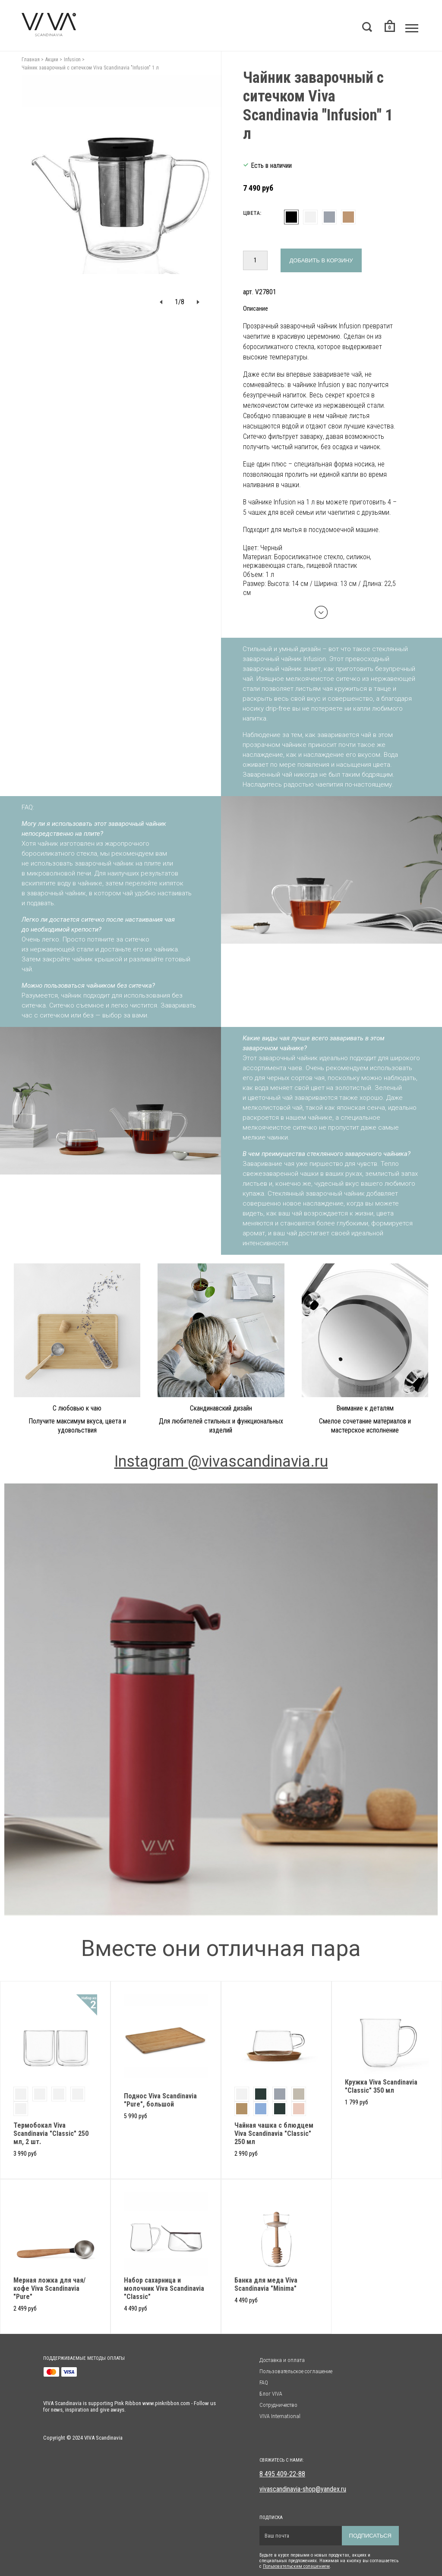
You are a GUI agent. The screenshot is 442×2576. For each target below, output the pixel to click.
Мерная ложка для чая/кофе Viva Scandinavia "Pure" (49, 2288)
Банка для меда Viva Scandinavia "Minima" (265, 2284)
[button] (161, 302)
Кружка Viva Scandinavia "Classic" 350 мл (381, 2086)
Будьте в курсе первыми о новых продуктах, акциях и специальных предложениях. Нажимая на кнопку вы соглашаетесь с (328, 2560)
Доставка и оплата (282, 2360)
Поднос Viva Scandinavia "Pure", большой (160, 2100)
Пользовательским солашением (296, 2566)
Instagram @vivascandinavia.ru (221, 1461)
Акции (51, 60)
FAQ (263, 2382)
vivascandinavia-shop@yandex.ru (302, 2489)
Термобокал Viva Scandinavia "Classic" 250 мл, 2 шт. (50, 2133)
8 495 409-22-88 (282, 2474)
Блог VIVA (270, 2393)
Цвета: (252, 213)
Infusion (72, 60)
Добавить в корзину (321, 260)
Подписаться (370, 2535)
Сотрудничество (278, 2405)
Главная (31, 60)
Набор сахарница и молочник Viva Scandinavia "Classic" (164, 2288)
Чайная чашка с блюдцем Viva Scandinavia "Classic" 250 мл (273, 2133)
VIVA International (279, 2416)
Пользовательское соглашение (295, 2371)
